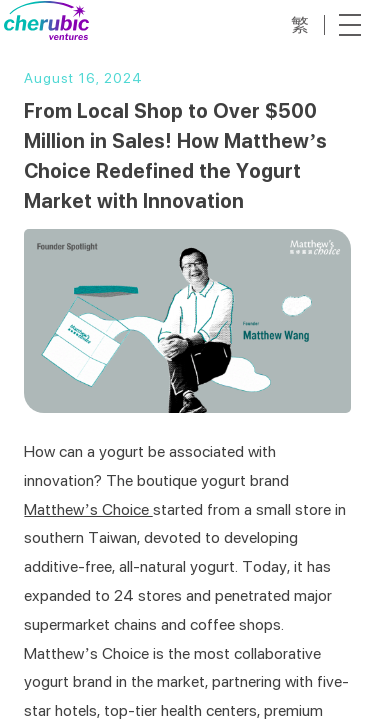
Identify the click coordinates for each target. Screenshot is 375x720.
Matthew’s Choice (88, 509)
